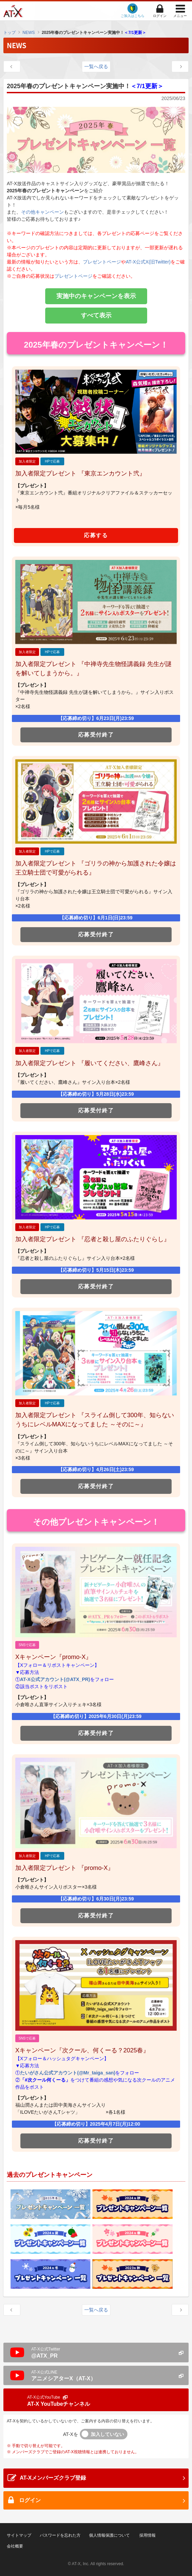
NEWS (28, 32)
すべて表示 (96, 315)
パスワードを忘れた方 (60, 2535)
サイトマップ (19, 2535)
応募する (96, 535)
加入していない (107, 2434)
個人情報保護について (109, 2535)
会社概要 (15, 2546)
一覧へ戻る (96, 66)
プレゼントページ (102, 262)
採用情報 (147, 2535)
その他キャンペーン (42, 212)
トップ (9, 32)
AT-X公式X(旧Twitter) (148, 262)
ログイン (160, 16)
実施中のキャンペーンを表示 (96, 296)
